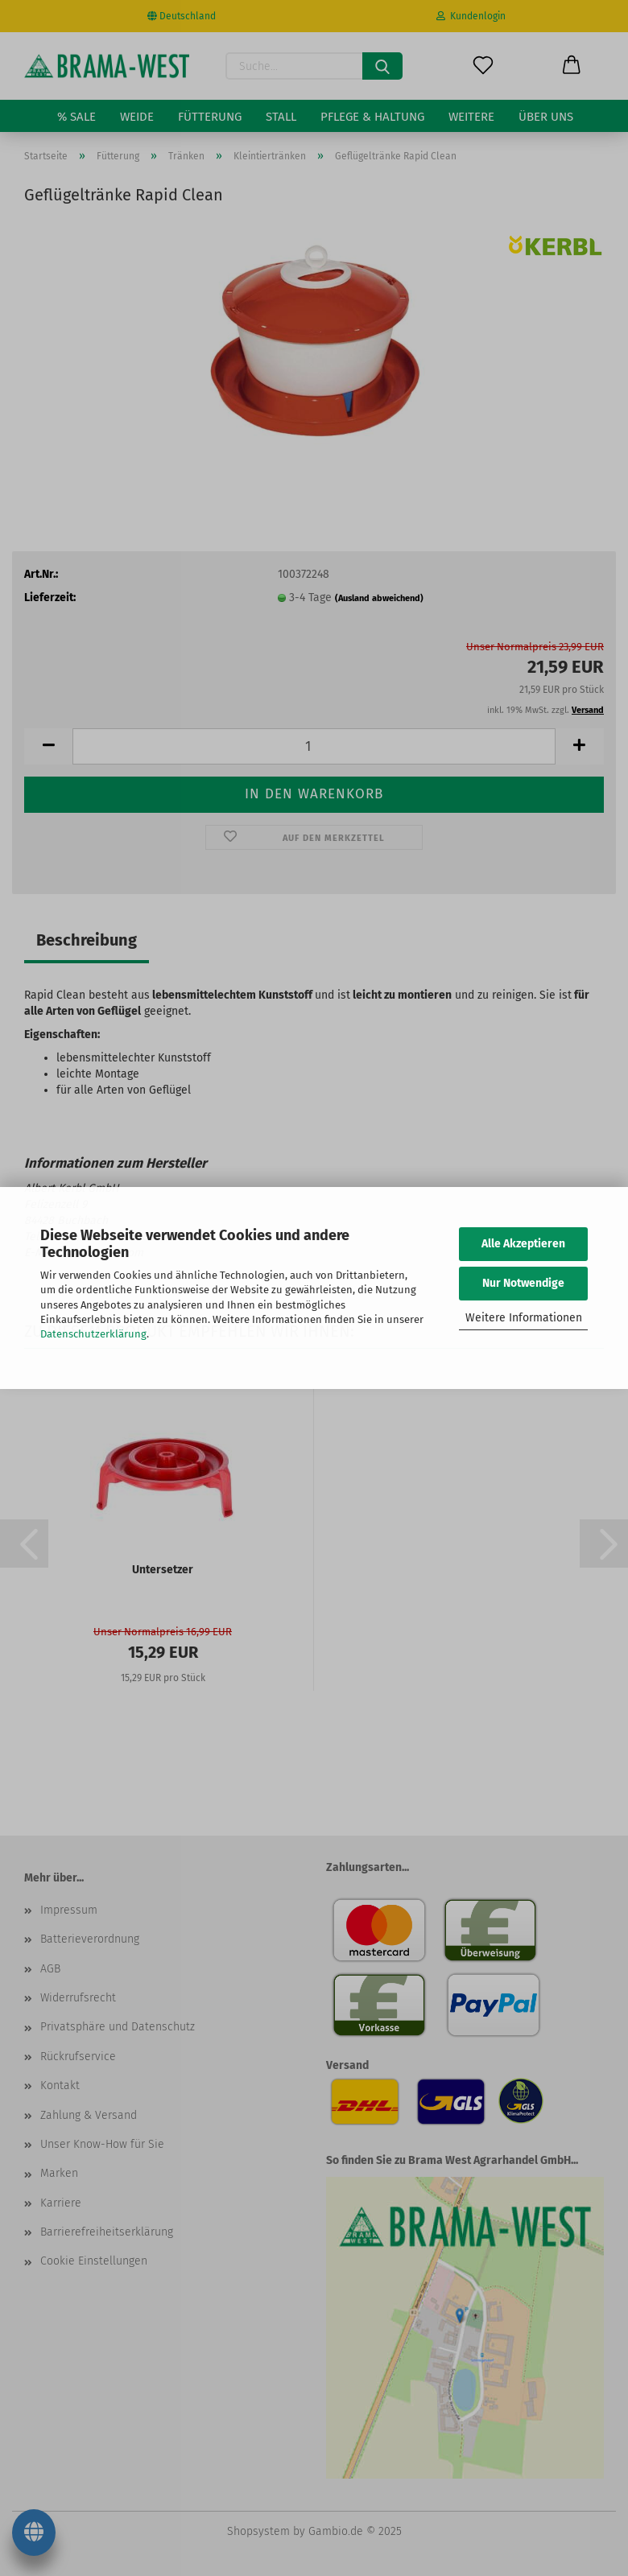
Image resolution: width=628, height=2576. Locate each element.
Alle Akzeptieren (523, 1244)
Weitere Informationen (523, 1318)
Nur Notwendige (523, 1283)
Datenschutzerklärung (93, 1334)
